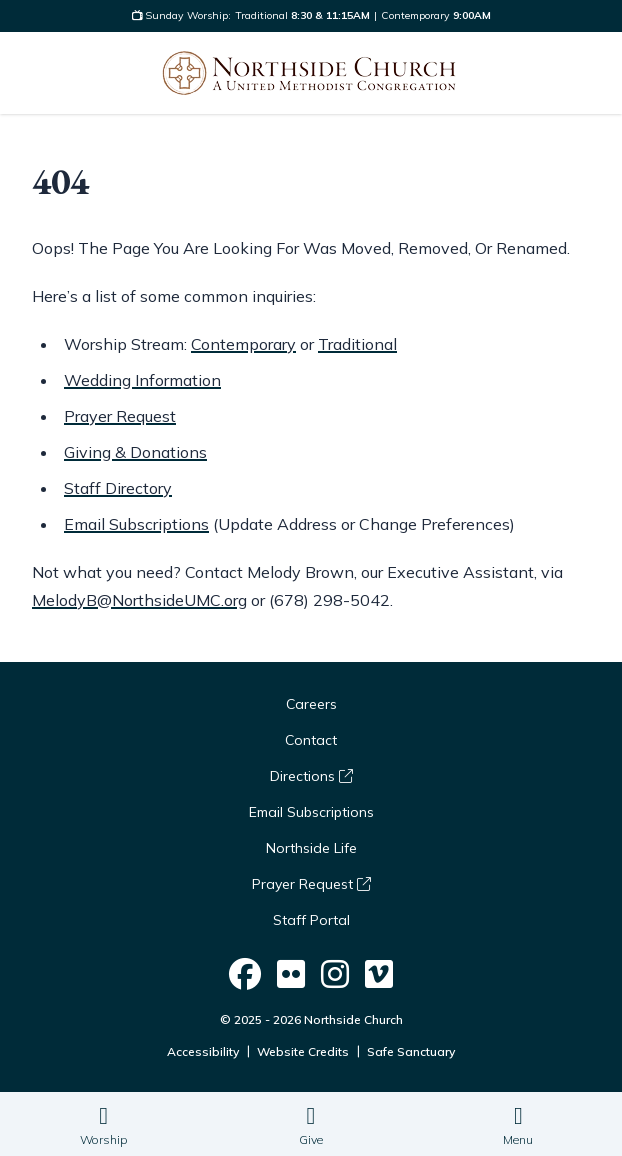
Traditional (357, 344)
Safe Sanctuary (411, 1051)
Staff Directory (118, 488)
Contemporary (243, 344)
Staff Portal (311, 920)
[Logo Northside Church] (309, 73)
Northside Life (311, 848)
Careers (311, 704)
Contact (311, 740)
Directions (311, 776)
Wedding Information (142, 380)
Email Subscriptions (136, 524)
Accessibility (203, 1051)
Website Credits (303, 1051)
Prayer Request (120, 416)
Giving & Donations (135, 452)
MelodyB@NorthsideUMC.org (139, 600)
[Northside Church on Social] (245, 975)
